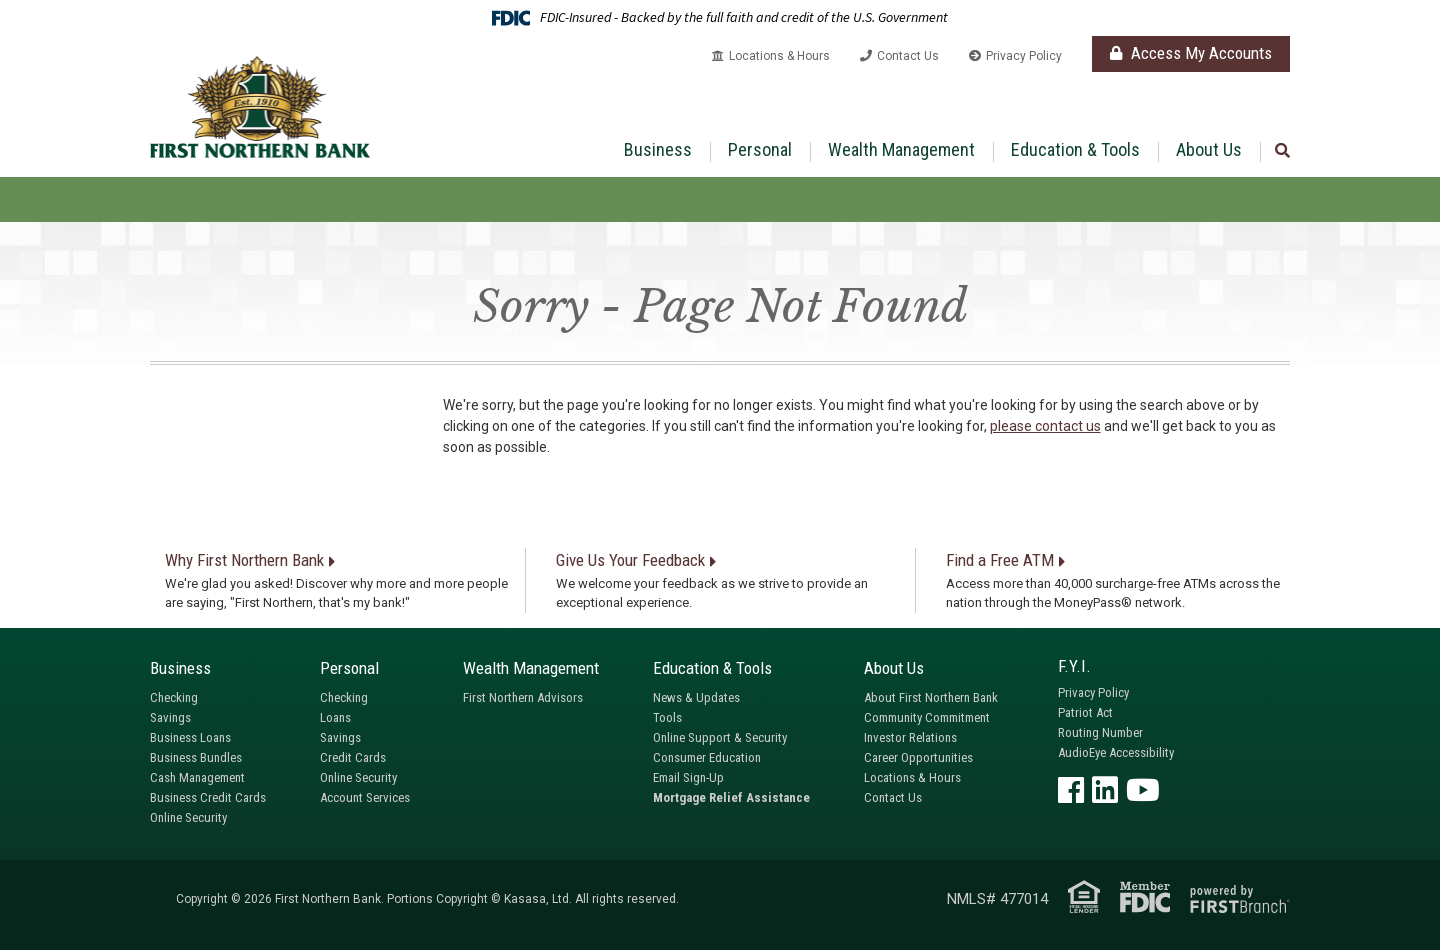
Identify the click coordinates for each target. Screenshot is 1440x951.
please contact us (1045, 426)
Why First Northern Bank (244, 560)
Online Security (188, 817)
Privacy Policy (1024, 56)
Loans (335, 717)
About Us (1209, 149)
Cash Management (197, 777)
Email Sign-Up (688, 777)
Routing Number (1100, 732)
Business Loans (190, 737)
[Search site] (1282, 151)
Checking (174, 697)
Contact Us (908, 56)
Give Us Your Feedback (630, 560)
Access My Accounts (1191, 53)
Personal (760, 149)
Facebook (1071, 790)
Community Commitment (927, 717)
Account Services (365, 797)
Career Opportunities (918, 757)
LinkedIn (1105, 790)
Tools (667, 717)
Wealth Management (901, 149)
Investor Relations (910, 737)
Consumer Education (707, 757)
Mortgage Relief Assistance (731, 797)
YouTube (1143, 790)
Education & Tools (1075, 149)
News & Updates (696, 697)
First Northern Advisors (523, 697)
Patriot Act (1085, 712)
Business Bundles (196, 757)
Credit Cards (353, 757)
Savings (170, 717)
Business (658, 149)
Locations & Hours (779, 56)
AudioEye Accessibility (1116, 752)
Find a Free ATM (1000, 560)
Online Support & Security (720, 737)
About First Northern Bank (931, 697)
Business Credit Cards (208, 797)
